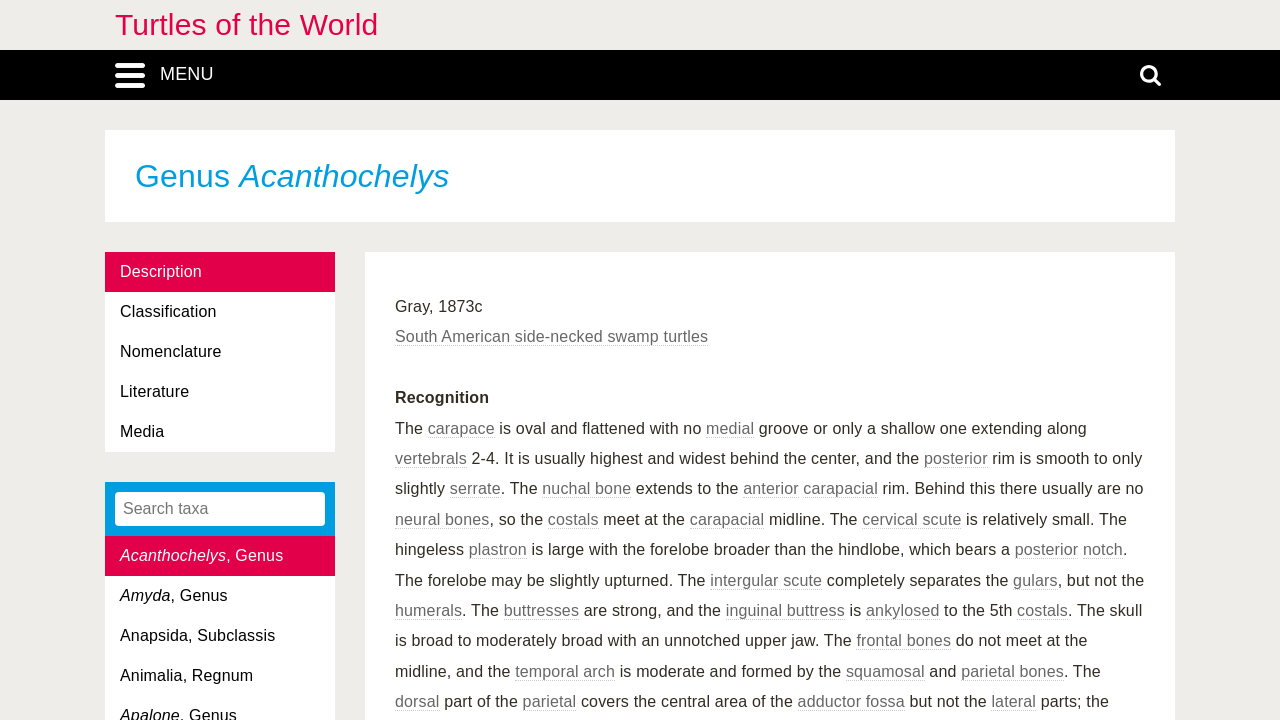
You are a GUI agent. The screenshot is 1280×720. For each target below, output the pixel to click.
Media (142, 431)
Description (161, 271)
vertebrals (431, 458)
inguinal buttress (785, 610)
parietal (550, 701)
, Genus (201, 555)
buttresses (541, 610)
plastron (498, 549)
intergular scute (766, 580)
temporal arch (565, 671)
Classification (168, 311)
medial (730, 428)
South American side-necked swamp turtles (551, 336)
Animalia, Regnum (186, 675)
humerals (428, 610)
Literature (154, 391)
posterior (956, 458)
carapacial (840, 488)
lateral (1013, 701)
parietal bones (1012, 671)
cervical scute (911, 519)
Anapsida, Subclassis (197, 635)
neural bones (442, 519)
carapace (461, 428)
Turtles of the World (246, 24)
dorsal (417, 701)
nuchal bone (586, 488)
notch (1103, 549)
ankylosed (903, 610)
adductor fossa (851, 701)
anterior (771, 488)
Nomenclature (171, 351)
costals (573, 519)
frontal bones (903, 640)
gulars (1035, 580)
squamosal (885, 671)
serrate (475, 488)
